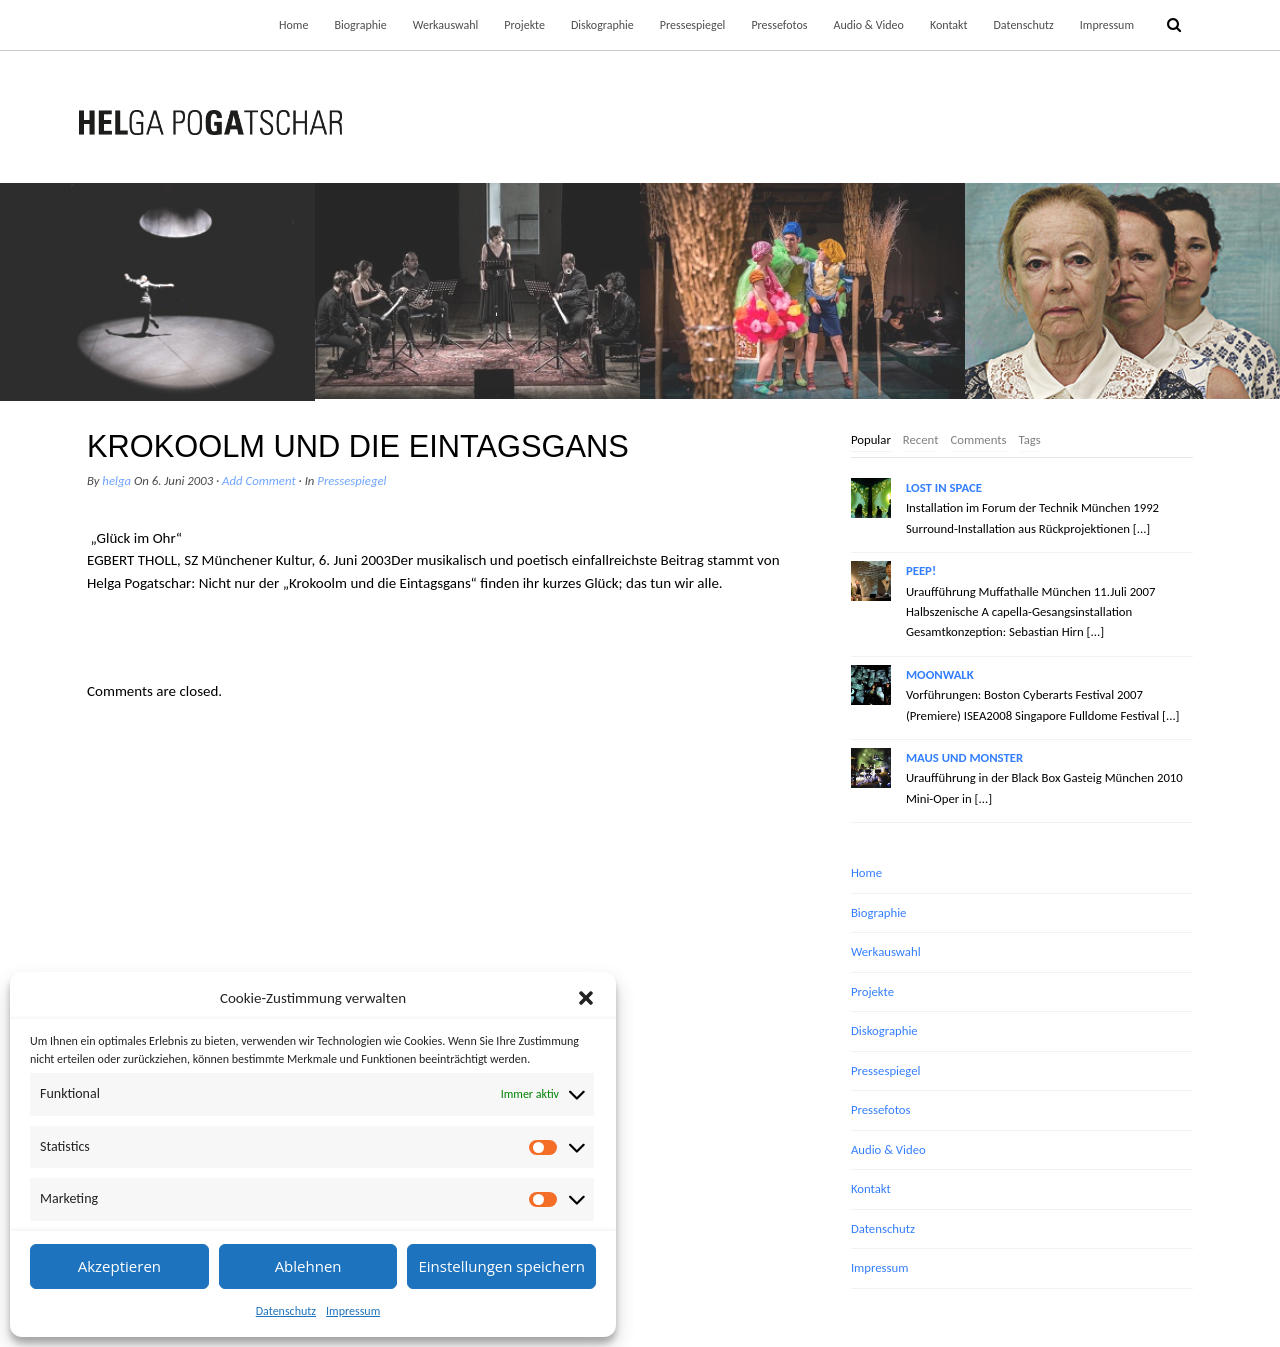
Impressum (353, 1311)
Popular (871, 439)
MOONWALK (940, 674)
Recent (921, 439)
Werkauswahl (446, 25)
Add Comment (259, 480)
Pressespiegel (693, 25)
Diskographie (602, 25)
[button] (586, 998)
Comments (978, 439)
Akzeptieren (119, 1266)
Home (293, 25)
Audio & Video (868, 25)
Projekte (524, 25)
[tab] (871, 441)
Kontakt (949, 25)
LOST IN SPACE (944, 487)
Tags (1030, 439)
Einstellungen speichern (501, 1266)
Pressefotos (779, 25)
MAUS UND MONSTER (964, 757)
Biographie (360, 25)
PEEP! (921, 570)
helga (116, 480)
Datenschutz (286, 1311)
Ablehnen (308, 1266)
